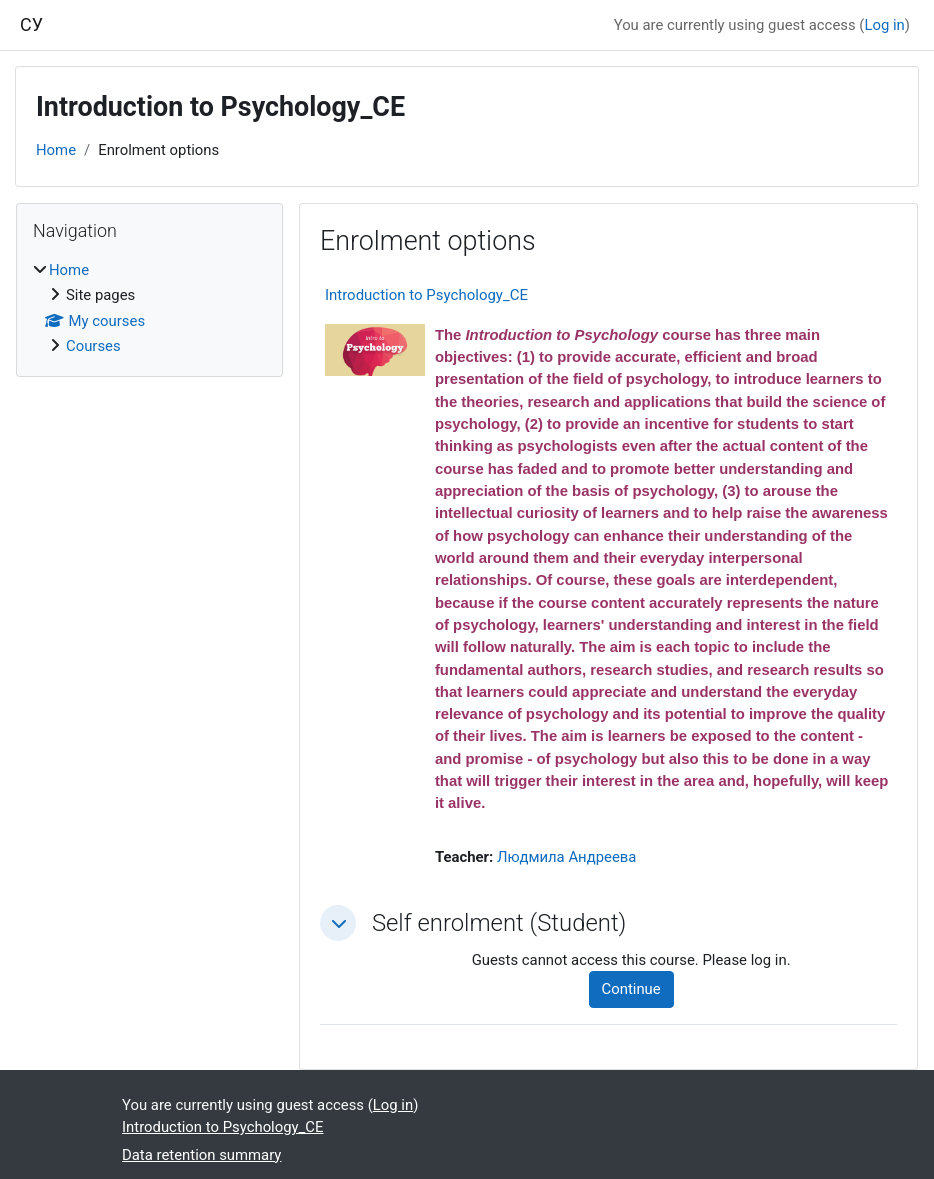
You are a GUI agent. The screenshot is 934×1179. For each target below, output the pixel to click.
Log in (884, 25)
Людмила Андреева (567, 857)
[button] (338, 923)
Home (56, 150)
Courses (93, 346)
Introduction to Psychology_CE (426, 295)
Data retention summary (201, 1155)
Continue (631, 989)
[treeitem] (149, 308)
